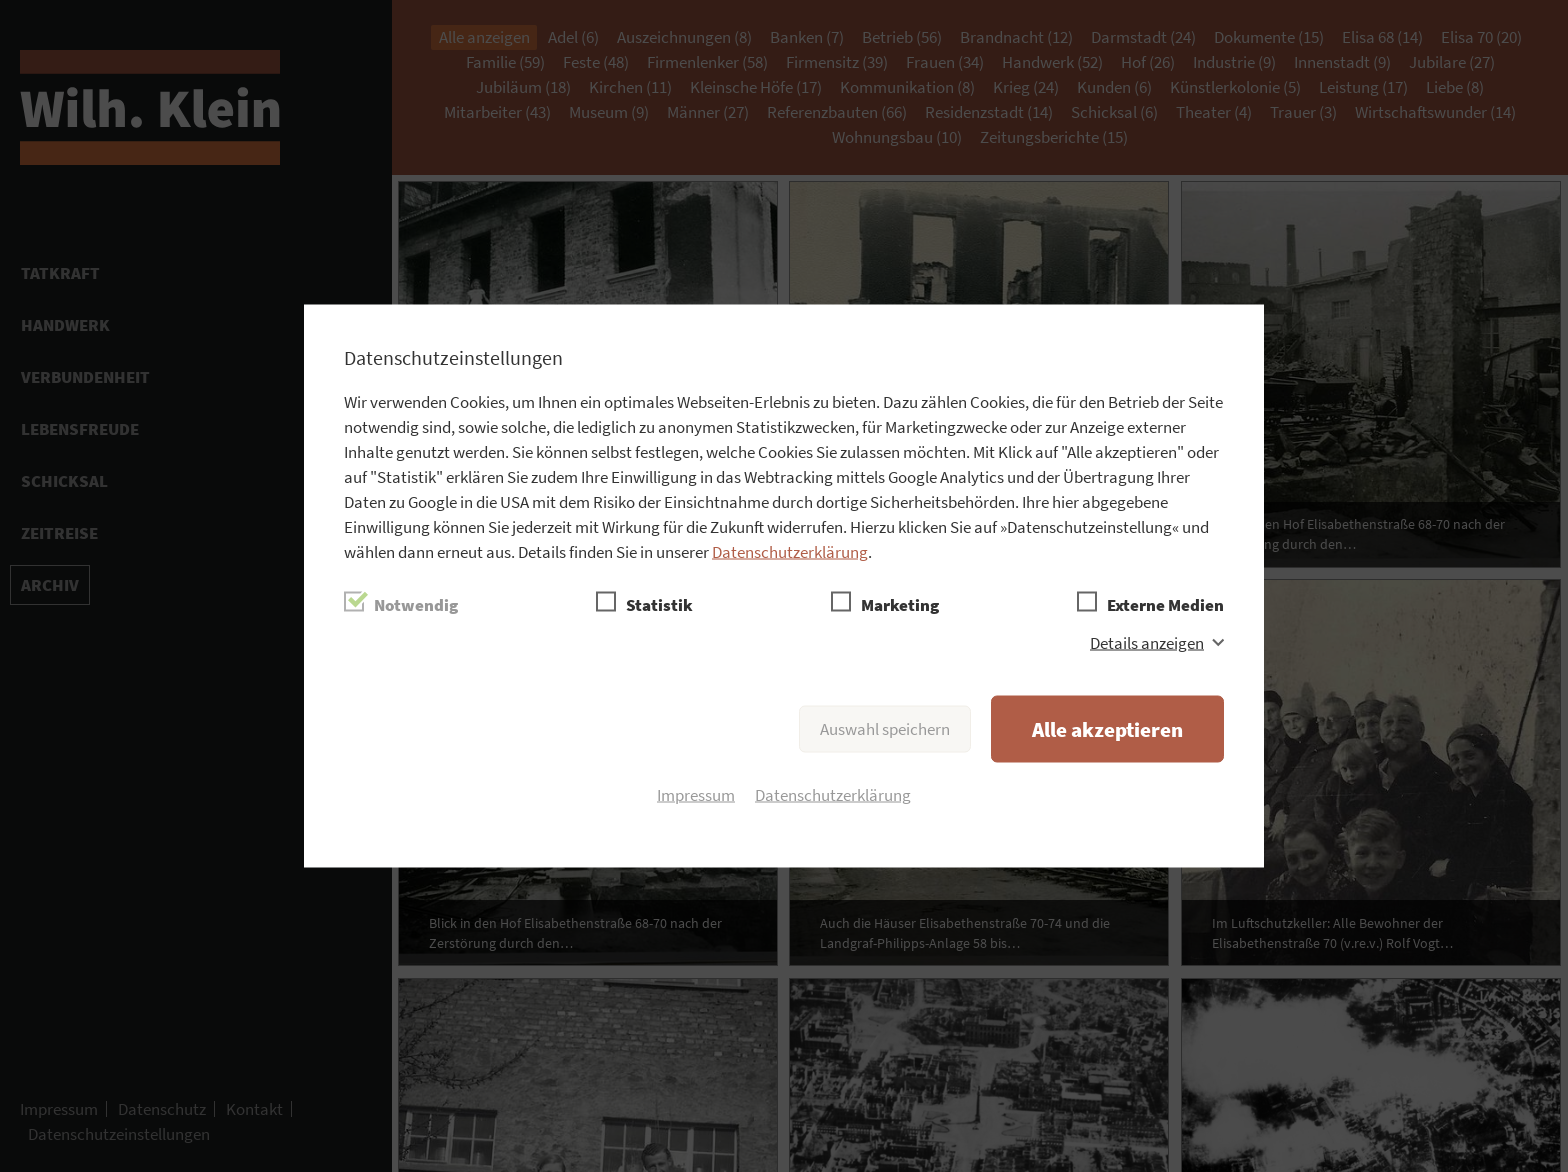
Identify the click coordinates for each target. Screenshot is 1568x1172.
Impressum (696, 795)
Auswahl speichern (885, 729)
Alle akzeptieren (1107, 729)
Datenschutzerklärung (790, 552)
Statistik (659, 605)
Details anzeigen (1147, 643)
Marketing (900, 605)
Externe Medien (1165, 605)
